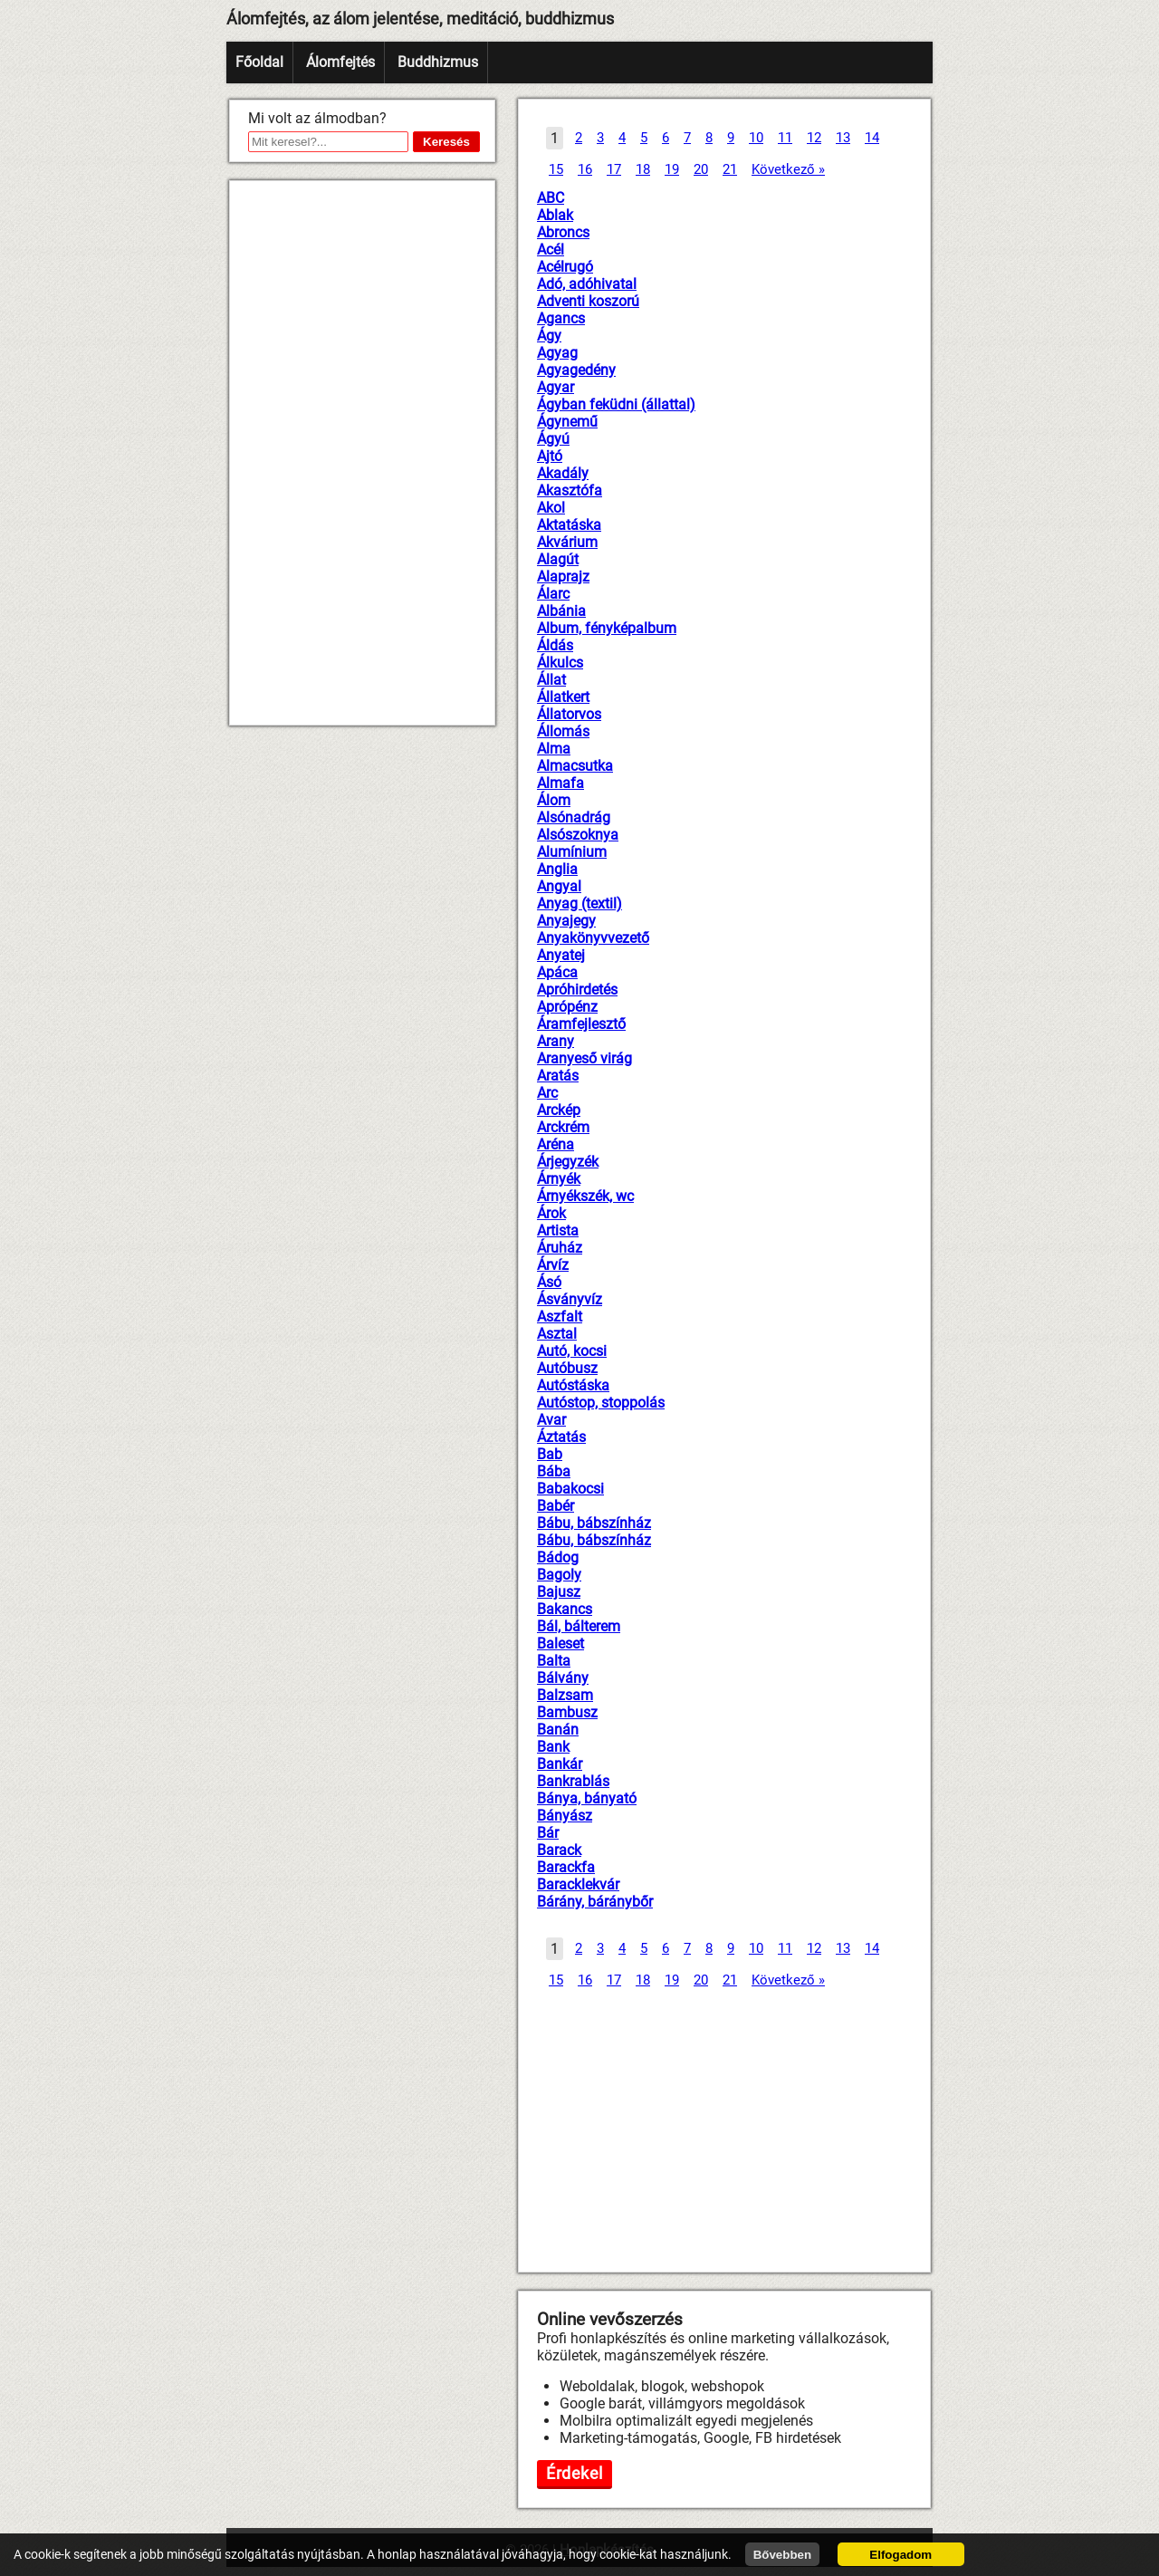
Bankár (559, 1764)
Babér (555, 1505)
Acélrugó (565, 266)
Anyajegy (566, 920)
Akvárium (567, 542)
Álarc (553, 593)
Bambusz (567, 1712)
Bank (553, 1746)
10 (756, 138)
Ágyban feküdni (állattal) (616, 404)
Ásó (549, 1282)
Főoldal (259, 62)
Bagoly (559, 1574)
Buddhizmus (438, 62)
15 (556, 169)
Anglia (557, 869)
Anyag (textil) (579, 903)
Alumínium (572, 851)
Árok (551, 1213)
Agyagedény (576, 370)
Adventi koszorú (588, 301)
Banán (558, 1729)
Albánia (561, 611)
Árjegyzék (568, 1161)
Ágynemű (567, 421)
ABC (550, 198)
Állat (551, 679)
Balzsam (565, 1695)
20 (701, 169)
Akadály (563, 473)
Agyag (557, 352)
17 (614, 169)
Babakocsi (570, 1488)
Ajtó (549, 456)
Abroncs (563, 232)
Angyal (559, 886)
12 (814, 138)
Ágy (549, 335)
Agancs (561, 318)
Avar (551, 1419)
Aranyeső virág (584, 1058)
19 (672, 169)
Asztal (557, 1333)
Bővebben (782, 2555)
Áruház (559, 1247)
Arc (547, 1092)
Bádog (558, 1557)
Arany (555, 1041)
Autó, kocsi (572, 1351)
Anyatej (561, 955)
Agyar (555, 387)
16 (585, 169)
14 (872, 138)
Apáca (557, 972)
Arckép (558, 1110)
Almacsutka (575, 765)
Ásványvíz (569, 1299)
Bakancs (564, 1609)
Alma (553, 748)
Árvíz (553, 1265)
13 (843, 138)
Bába (553, 1471)
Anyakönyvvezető (593, 938)
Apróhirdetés (577, 989)
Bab (549, 1454)
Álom (553, 800)
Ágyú (553, 438)
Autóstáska (573, 1385)
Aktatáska (569, 524)
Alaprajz (563, 576)
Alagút (558, 559)
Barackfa (566, 1867)
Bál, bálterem (578, 1626)
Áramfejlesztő (581, 1024)
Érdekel (574, 2473)
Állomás (563, 731)
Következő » (788, 169)
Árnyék (558, 1178)
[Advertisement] (362, 453)
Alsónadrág (573, 817)
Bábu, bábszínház (594, 1523)
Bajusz (558, 1591)
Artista (558, 1230)
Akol (551, 507)
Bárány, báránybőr (595, 1901)
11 (785, 138)
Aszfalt (559, 1316)
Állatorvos (569, 714)
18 (643, 169)
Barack (559, 1850)
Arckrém (563, 1127)
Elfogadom (900, 2555)
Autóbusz (567, 1368)
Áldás (555, 645)
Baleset (560, 1643)
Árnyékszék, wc (585, 1196)
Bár (548, 1832)
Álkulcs (560, 662)
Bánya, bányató (587, 1798)
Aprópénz (567, 1006)
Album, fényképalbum (606, 628)
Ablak (555, 215)
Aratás (558, 1075)
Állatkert (563, 697)
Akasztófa (569, 490)
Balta (553, 1660)
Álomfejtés (340, 62)
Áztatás (561, 1437)
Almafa (560, 783)
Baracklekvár (578, 1884)
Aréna (555, 1144)
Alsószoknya (577, 834)
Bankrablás (573, 1781)
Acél (550, 249)
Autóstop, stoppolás (601, 1402)
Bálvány (563, 1678)
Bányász (564, 1815)
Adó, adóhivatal (587, 284)
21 (730, 169)
